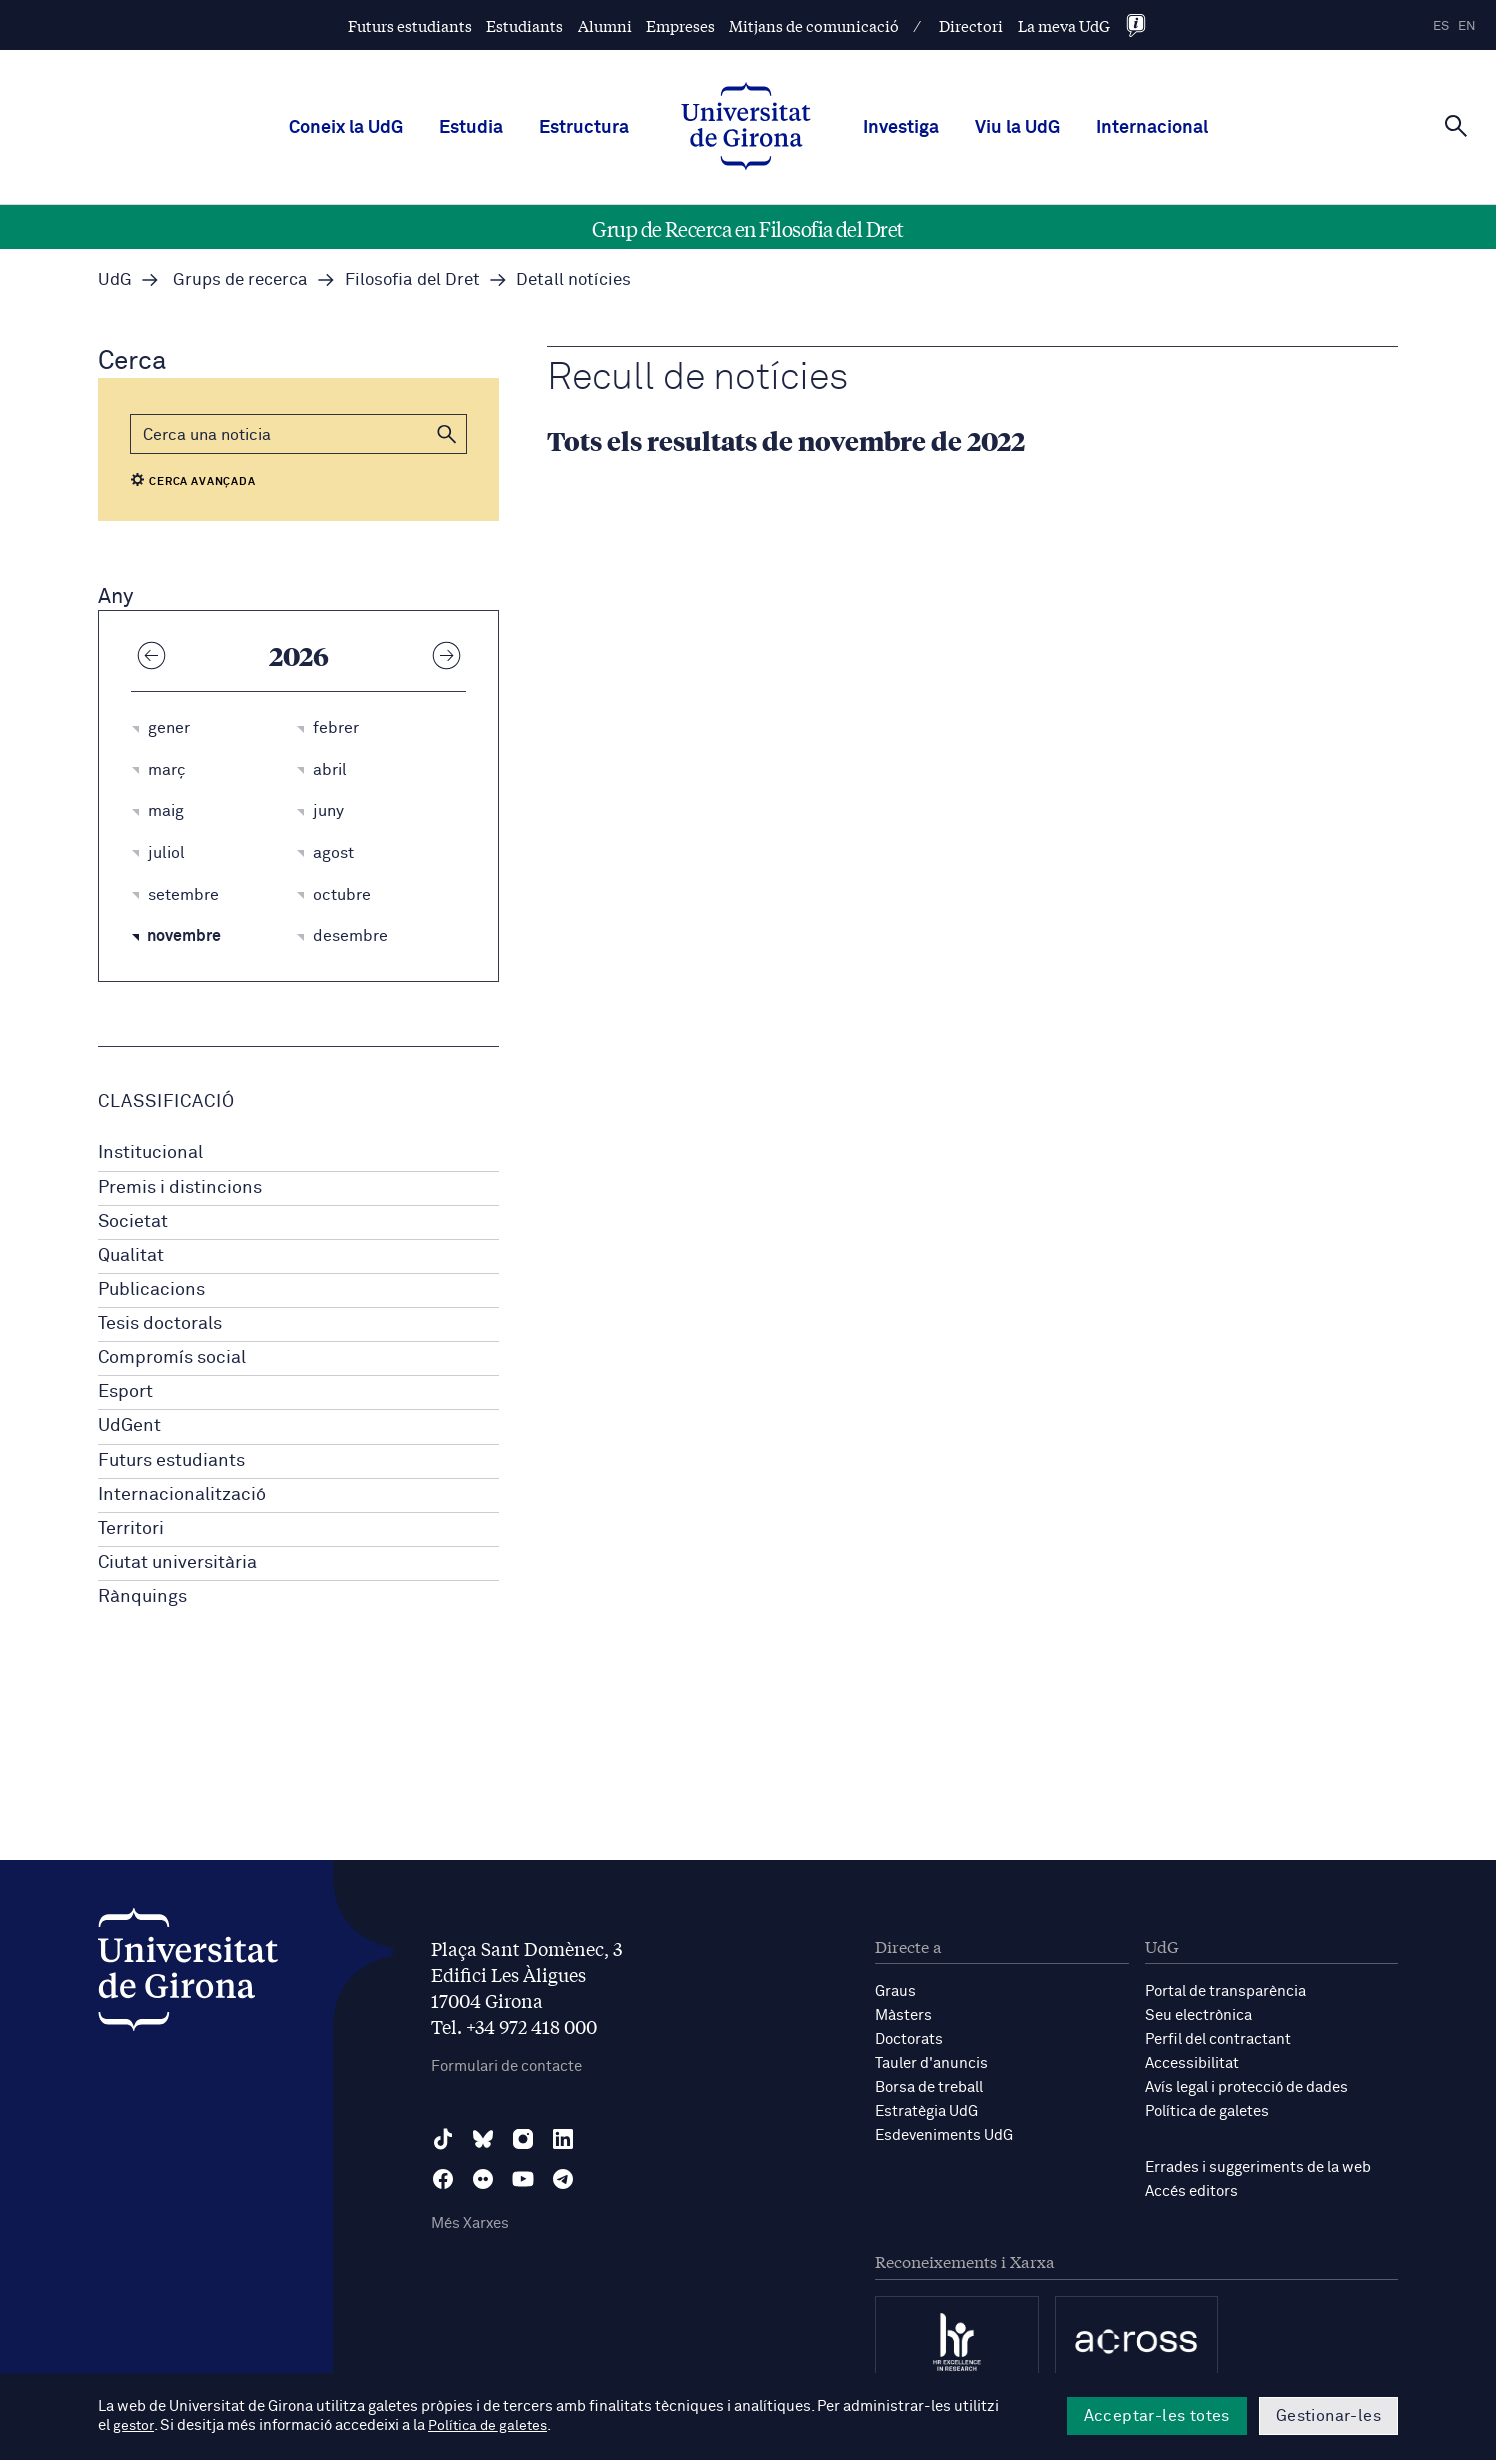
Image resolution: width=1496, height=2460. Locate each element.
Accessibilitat (1192, 2063)
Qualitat (131, 1256)
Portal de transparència (1225, 1991)
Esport (125, 1392)
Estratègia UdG (926, 2111)
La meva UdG (1064, 25)
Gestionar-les (1328, 2416)
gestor (134, 2426)
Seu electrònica (1198, 2015)
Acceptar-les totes (1157, 2416)
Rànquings (142, 1597)
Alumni (605, 25)
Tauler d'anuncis (931, 2063)
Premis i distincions (180, 1188)
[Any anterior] (151, 655)
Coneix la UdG (346, 128)
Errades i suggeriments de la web (1258, 2167)
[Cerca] (1456, 126)
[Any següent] (446, 655)
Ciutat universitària (177, 1563)
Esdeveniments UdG (944, 2135)
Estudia (471, 128)
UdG (115, 280)
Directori (971, 25)
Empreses (680, 25)
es (1441, 26)
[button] (447, 434)
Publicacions (151, 1290)
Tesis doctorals (160, 1324)
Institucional (150, 1153)
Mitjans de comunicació (814, 25)
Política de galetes (1207, 2111)
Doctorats (909, 2039)
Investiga (901, 128)
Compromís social (172, 1358)
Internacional (1152, 128)
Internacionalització (182, 1495)
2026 (299, 655)
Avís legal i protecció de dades (1246, 2087)
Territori (131, 1529)
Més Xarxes (470, 2223)
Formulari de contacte (506, 2066)
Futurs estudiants (410, 25)
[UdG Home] (746, 128)
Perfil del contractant (1218, 2039)
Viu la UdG (1017, 128)
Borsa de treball (929, 2087)
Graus (895, 1991)
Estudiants (524, 25)
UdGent (129, 1426)
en (1467, 26)
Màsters (903, 2015)
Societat (133, 1222)
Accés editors (1191, 2191)
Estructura (584, 128)
